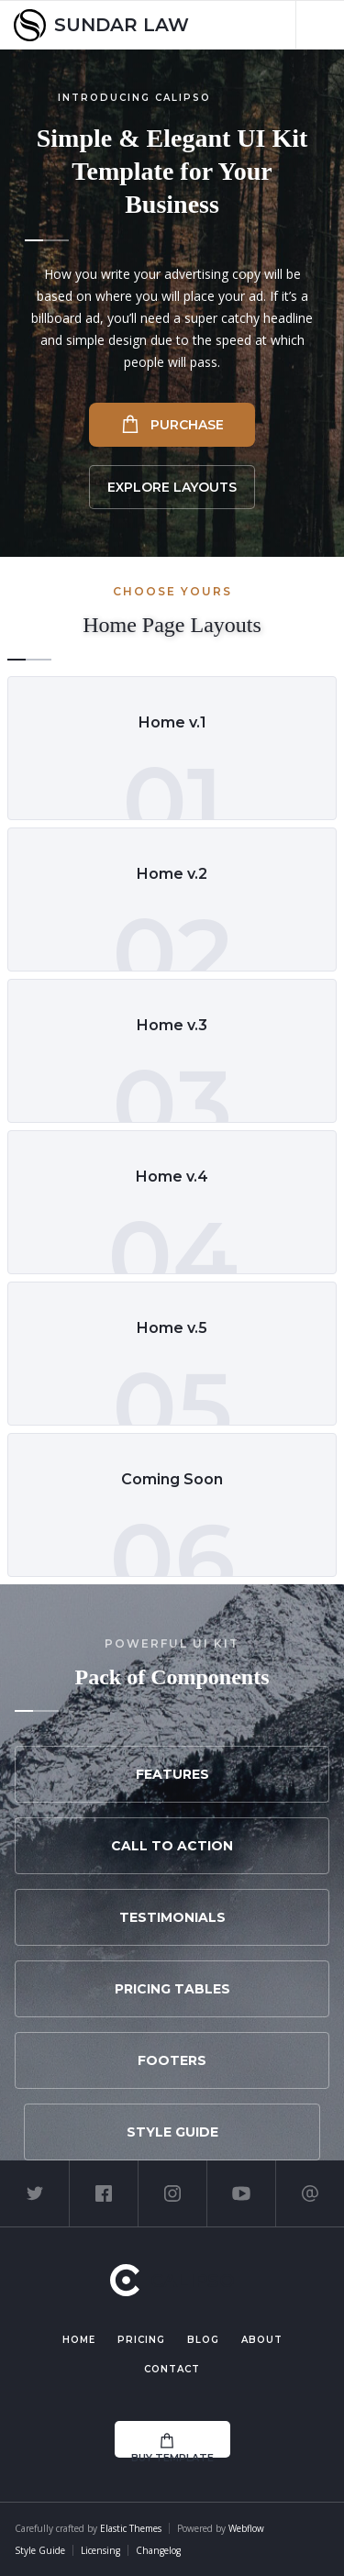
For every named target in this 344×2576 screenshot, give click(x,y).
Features (172, 1774)
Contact (172, 2369)
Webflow (246, 2528)
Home (78, 2340)
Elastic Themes (130, 2528)
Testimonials (172, 1917)
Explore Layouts (172, 487)
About (262, 2340)
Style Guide (172, 2132)
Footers (172, 2060)
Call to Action (172, 1846)
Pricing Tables (172, 1989)
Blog (203, 2340)
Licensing (100, 2550)
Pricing (141, 2340)
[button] (319, 25)
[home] (101, 25)
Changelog (158, 2550)
